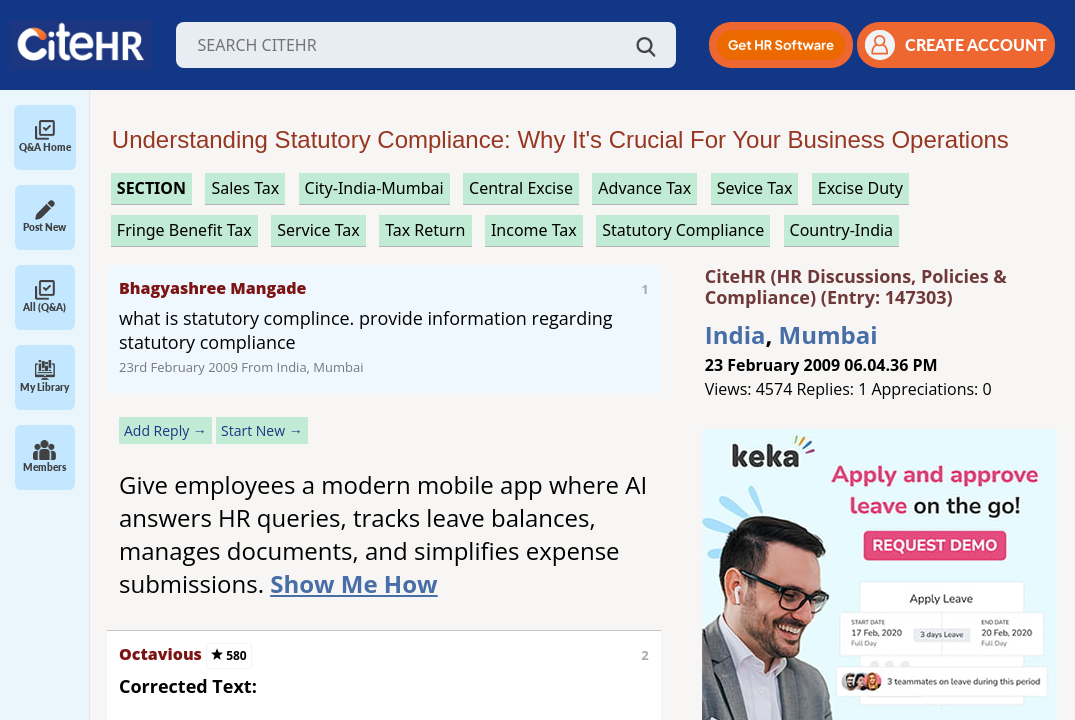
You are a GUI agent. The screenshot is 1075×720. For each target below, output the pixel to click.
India (735, 334)
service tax (318, 230)
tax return (425, 230)
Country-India (842, 230)
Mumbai (828, 334)
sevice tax (755, 188)
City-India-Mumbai (374, 188)
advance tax (644, 188)
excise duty (860, 188)
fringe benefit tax (184, 230)
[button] (781, 45)
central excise (521, 188)
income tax (534, 230)
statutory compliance (683, 230)
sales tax (245, 188)
